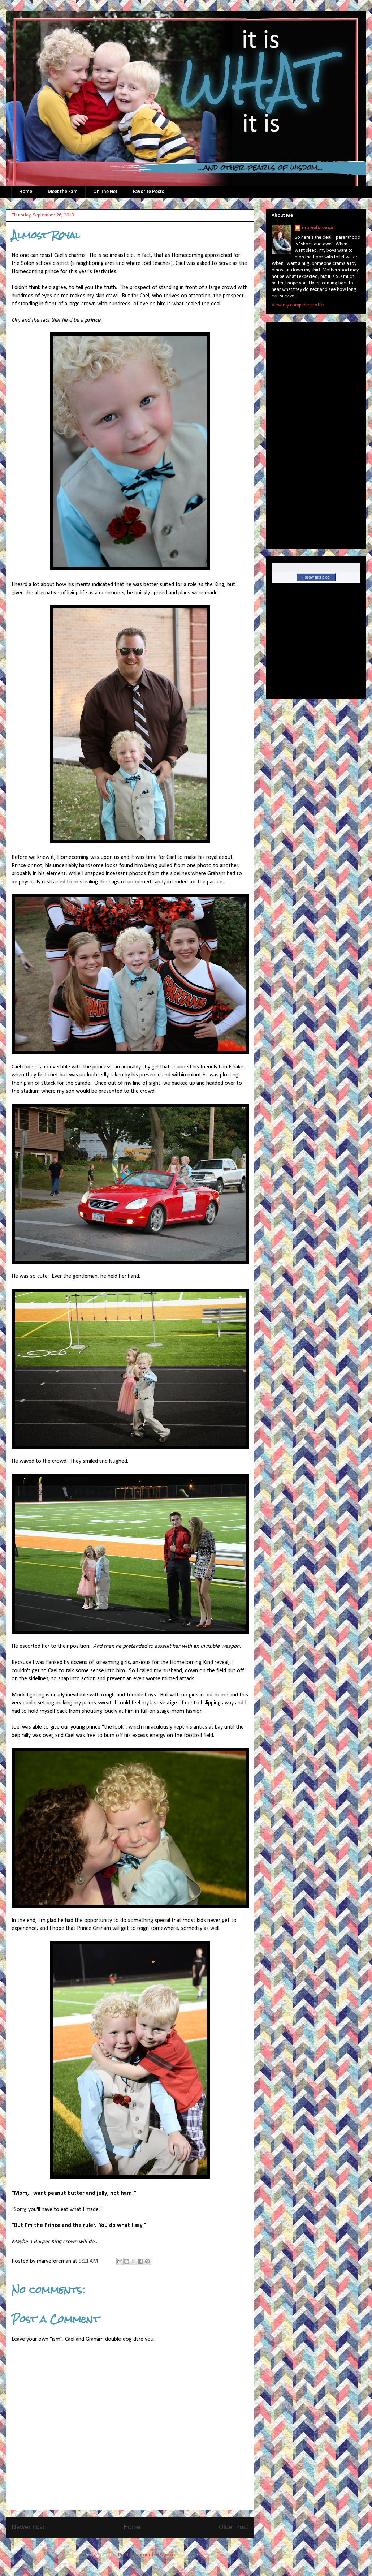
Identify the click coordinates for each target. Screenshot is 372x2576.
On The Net (105, 191)
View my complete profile (298, 305)
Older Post (233, 2527)
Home (25, 191)
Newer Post (28, 2527)
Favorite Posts (148, 191)
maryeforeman (318, 228)
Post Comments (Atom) (146, 2555)
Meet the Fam (63, 191)
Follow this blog (316, 577)
